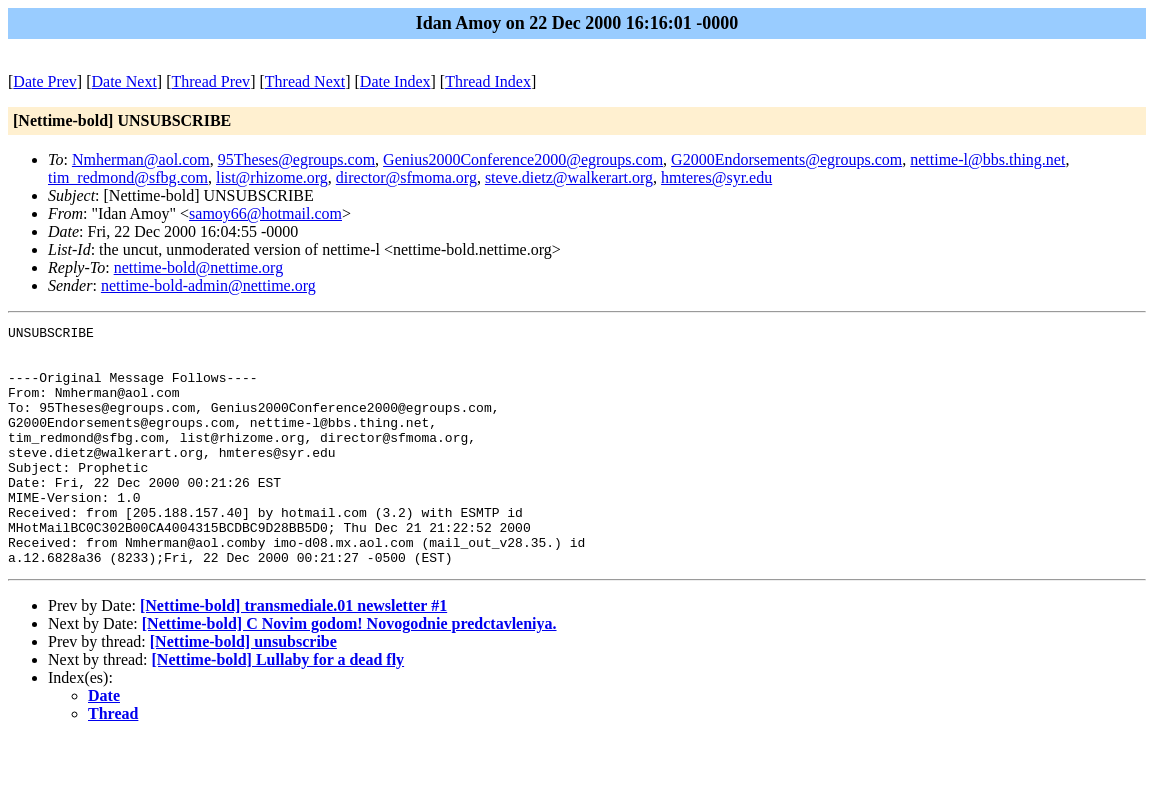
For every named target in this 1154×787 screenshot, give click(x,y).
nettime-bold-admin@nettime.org (208, 285)
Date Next (124, 81)
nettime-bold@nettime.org (199, 267)
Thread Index (488, 81)
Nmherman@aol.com (141, 159)
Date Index (395, 81)
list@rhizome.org (272, 177)
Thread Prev (210, 81)
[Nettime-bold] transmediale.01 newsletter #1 (293, 653)
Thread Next (305, 81)
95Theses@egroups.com (296, 159)
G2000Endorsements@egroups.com (786, 159)
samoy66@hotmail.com (265, 213)
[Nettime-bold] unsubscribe (243, 689)
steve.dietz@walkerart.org (569, 177)
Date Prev (45, 81)
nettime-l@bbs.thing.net (987, 159)
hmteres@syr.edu (716, 177)
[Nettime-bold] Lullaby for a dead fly (278, 707)
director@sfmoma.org (406, 177)
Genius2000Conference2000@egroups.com (523, 159)
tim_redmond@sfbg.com (128, 177)
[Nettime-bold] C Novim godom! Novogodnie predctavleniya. (349, 671)
